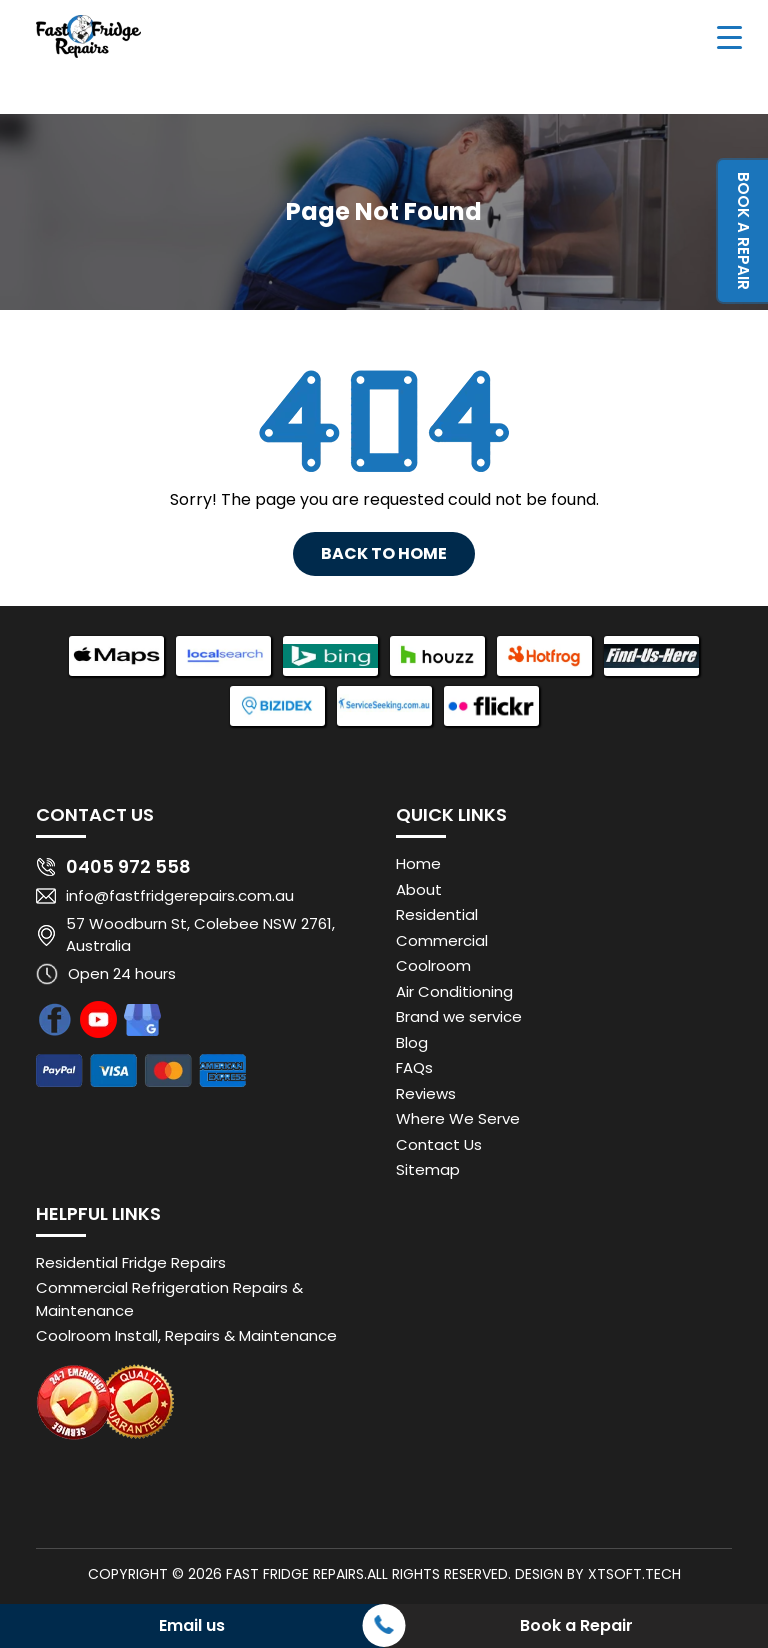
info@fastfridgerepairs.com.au (180, 895)
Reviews (426, 1093)
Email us (192, 1625)
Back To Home (384, 553)
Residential (437, 914)
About (419, 889)
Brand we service (459, 1016)
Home (418, 863)
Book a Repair (743, 231)
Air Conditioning (454, 991)
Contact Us (439, 1144)
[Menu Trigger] (729, 36)
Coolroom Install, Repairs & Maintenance (186, 1335)
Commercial (442, 940)
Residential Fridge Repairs (131, 1262)
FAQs (414, 1067)
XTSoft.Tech (634, 1574)
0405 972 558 (128, 866)
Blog (412, 1042)
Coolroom (433, 965)
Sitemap (428, 1169)
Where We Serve (458, 1118)
